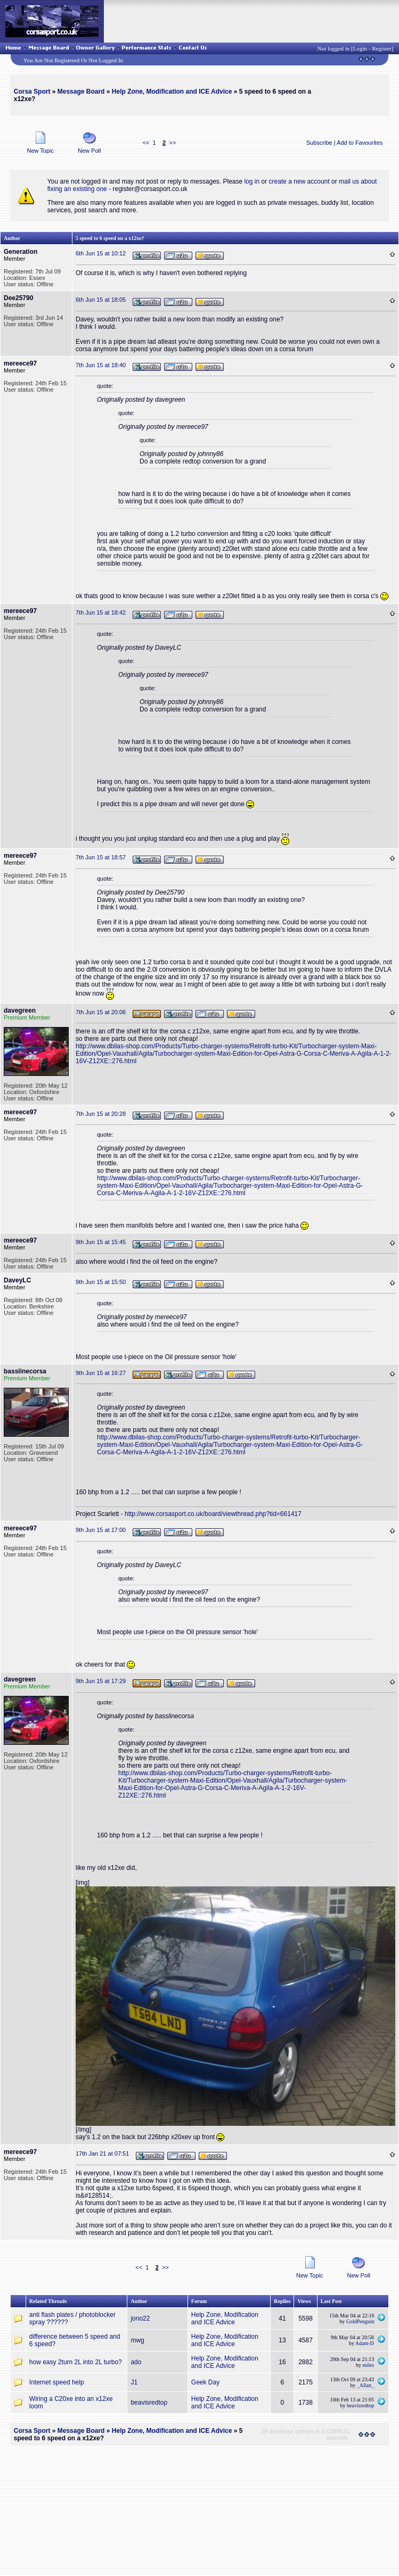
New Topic (40, 148)
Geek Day (205, 2382)
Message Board (81, 91)
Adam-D (364, 2343)
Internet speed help (56, 2382)
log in (252, 181)
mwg (137, 2340)
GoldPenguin (360, 2321)
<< (146, 142)
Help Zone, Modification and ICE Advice (172, 91)
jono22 (140, 2318)
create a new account (299, 181)
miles (368, 2365)
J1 (134, 2382)
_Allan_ (365, 2385)
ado (136, 2362)
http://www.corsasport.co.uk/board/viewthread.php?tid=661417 (213, 1514)
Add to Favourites (359, 142)
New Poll (89, 148)
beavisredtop (149, 2402)
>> (172, 142)
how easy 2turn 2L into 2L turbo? (75, 2362)
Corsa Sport (32, 91)
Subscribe (319, 142)
